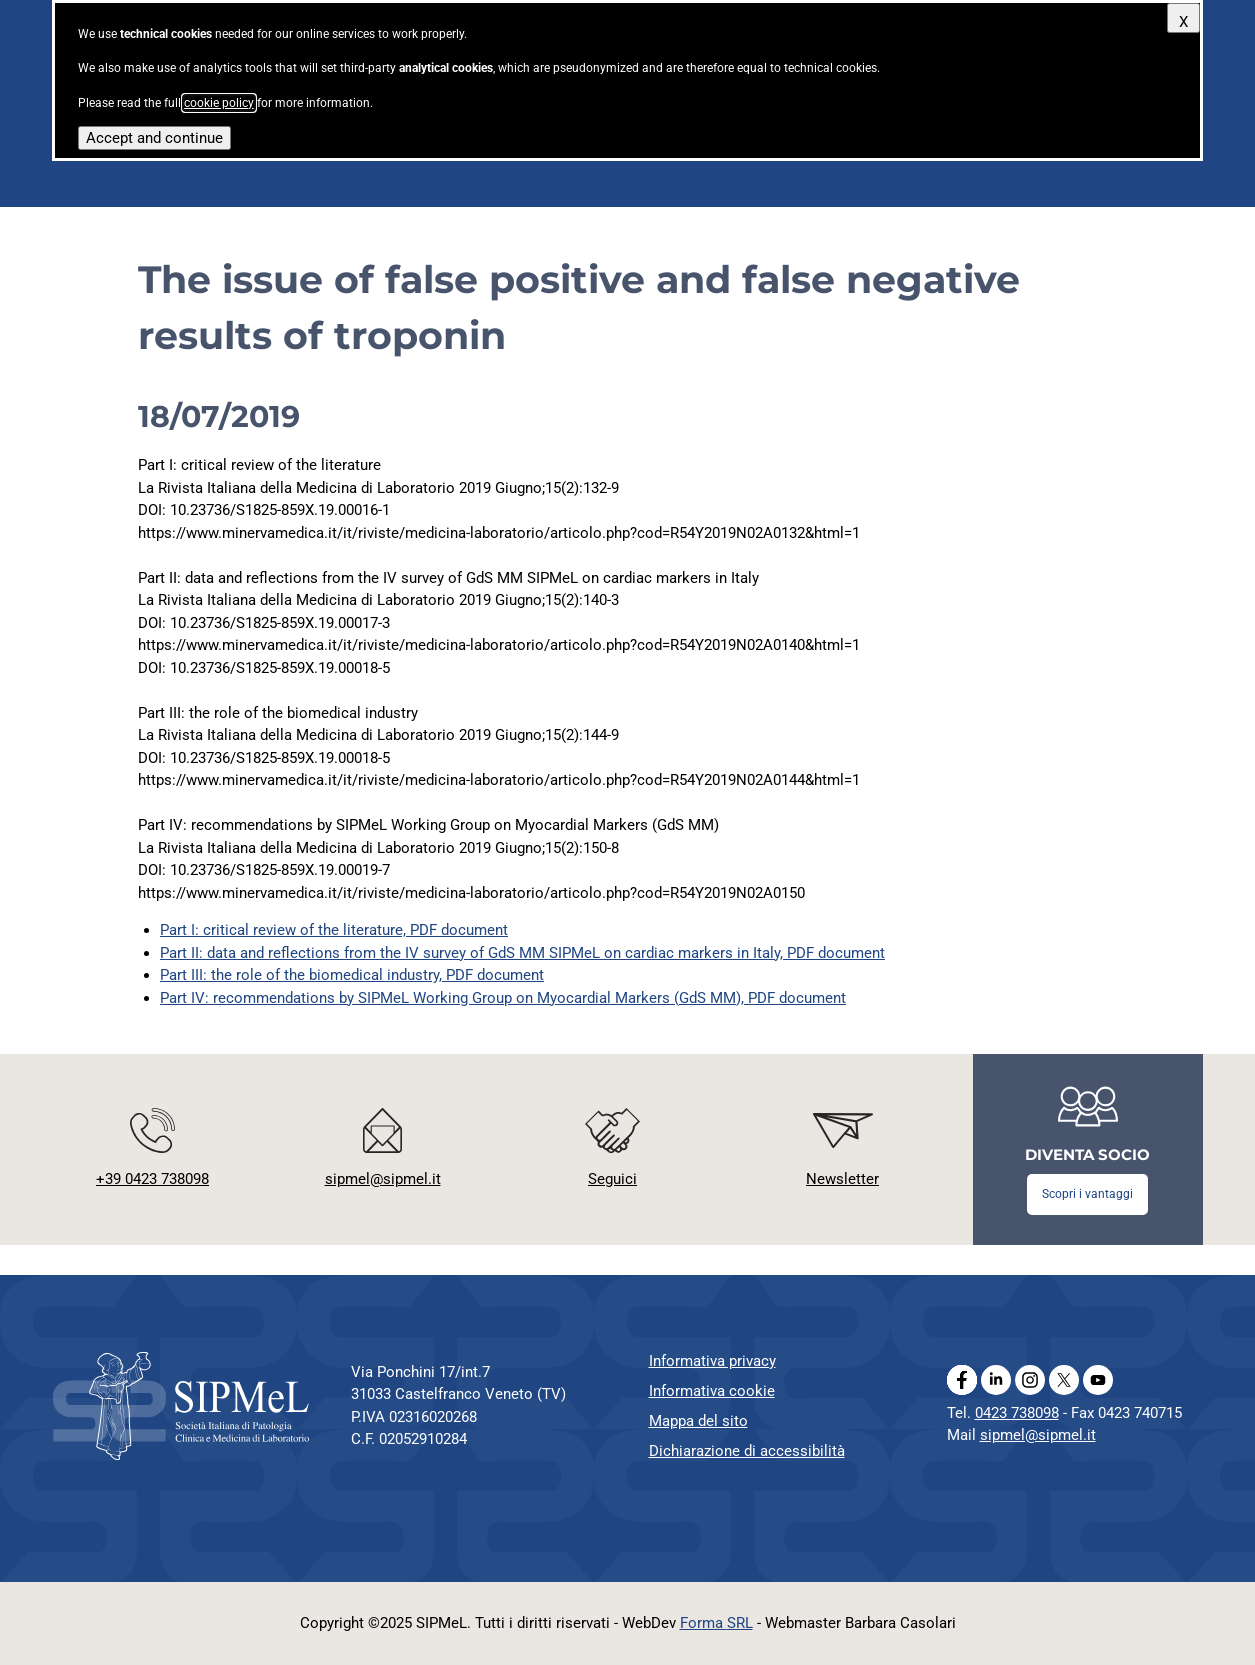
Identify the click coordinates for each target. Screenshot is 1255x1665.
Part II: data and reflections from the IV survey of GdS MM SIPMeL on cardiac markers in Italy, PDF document (522, 953)
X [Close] (1183, 22)
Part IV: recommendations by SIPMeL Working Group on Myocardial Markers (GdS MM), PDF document (503, 998)
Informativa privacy (712, 1361)
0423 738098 (1017, 1413)
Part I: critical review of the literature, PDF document (334, 930)
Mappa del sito (698, 1421)
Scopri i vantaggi (1087, 1194)
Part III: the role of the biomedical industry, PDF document (352, 975)
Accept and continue (154, 138)
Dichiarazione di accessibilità (747, 1451)
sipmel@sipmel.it (1038, 1435)
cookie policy (219, 103)
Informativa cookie (712, 1391)
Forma (716, 1623)
